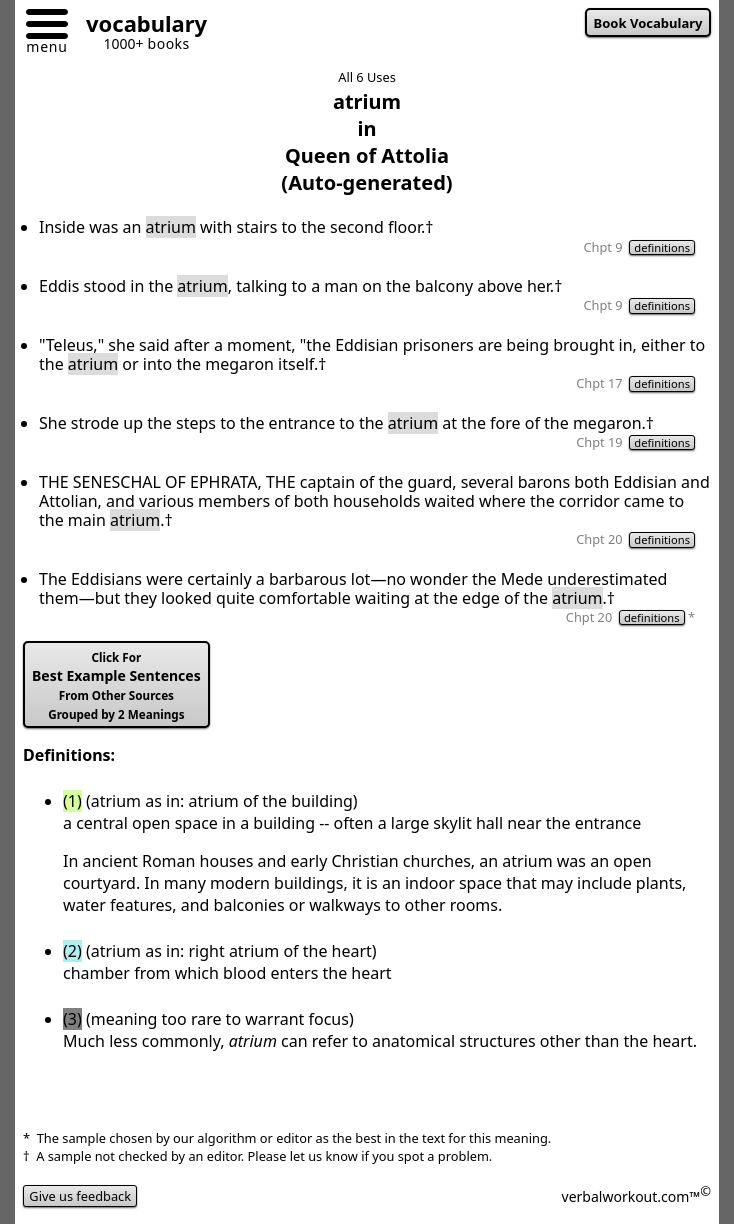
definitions (662, 247)
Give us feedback (80, 1196)
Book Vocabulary (648, 23)
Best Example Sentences (116, 686)
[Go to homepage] (139, 26)
